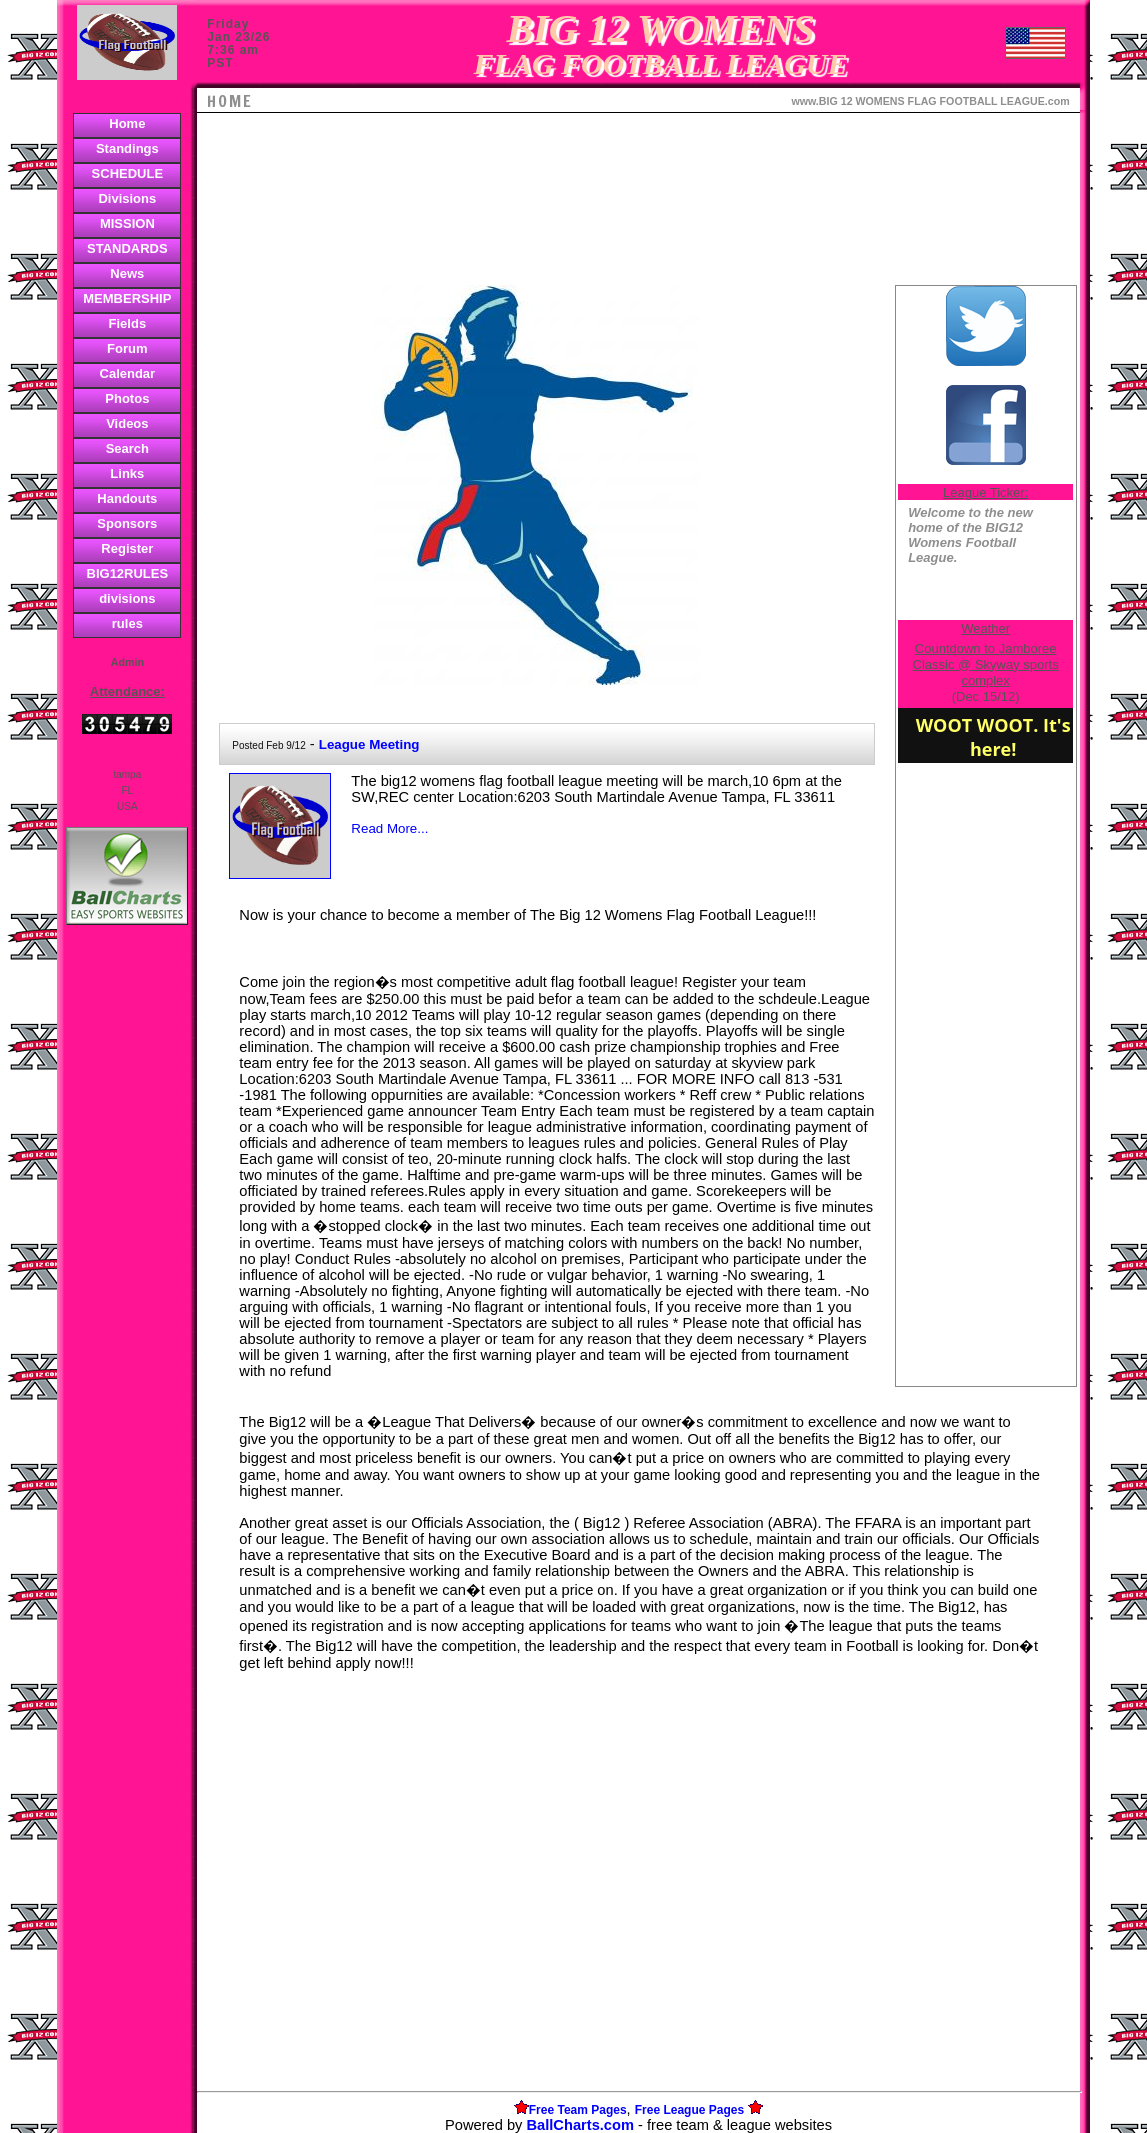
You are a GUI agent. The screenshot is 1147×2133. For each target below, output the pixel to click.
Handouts (127, 498)
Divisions (127, 198)
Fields (128, 323)
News (127, 273)
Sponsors (127, 523)
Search (127, 448)
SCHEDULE (128, 173)
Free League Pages (689, 2110)
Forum (127, 348)
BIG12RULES (128, 573)
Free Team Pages (578, 2110)
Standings (127, 148)
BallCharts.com (580, 2125)
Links (127, 473)
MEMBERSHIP (127, 298)
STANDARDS (127, 248)
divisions (127, 598)
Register (127, 548)
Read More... (389, 828)
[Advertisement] (127, 1274)
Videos (127, 423)
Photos (127, 398)
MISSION (127, 223)
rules (127, 623)
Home (127, 123)
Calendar (128, 373)
